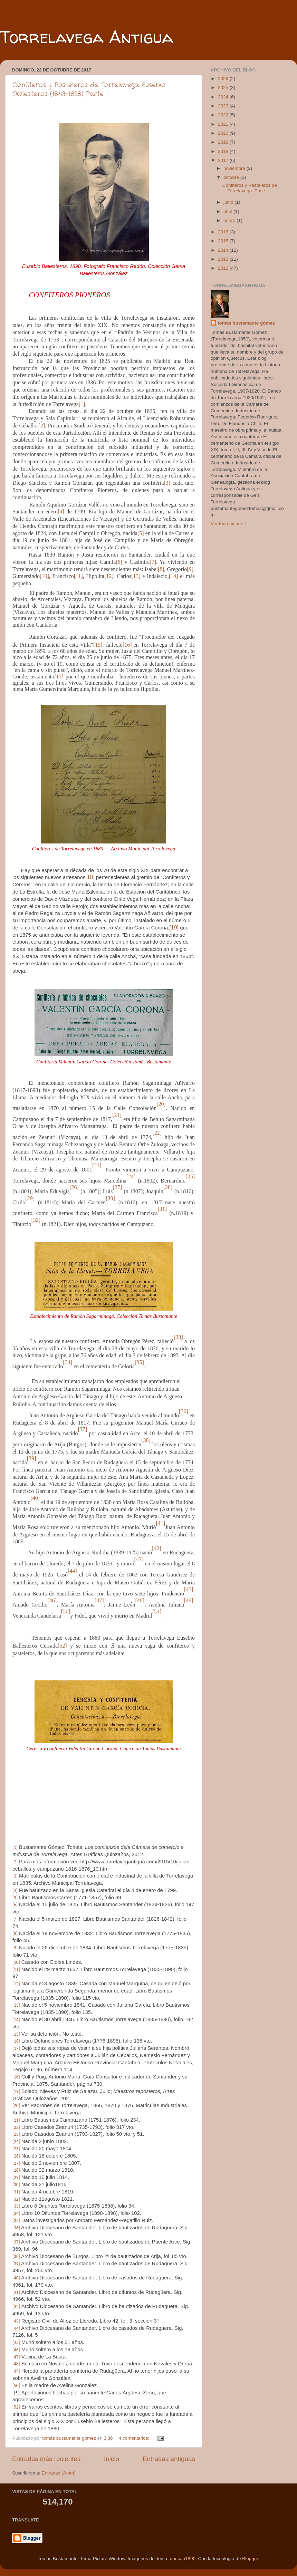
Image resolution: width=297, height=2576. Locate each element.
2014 (224, 250)
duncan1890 (182, 2558)
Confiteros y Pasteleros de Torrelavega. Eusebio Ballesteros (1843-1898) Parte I (88, 89)
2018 (224, 151)
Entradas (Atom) (59, 2473)
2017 (224, 160)
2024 (224, 96)
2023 (224, 105)
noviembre (235, 168)
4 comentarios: (135, 2438)
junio (228, 202)
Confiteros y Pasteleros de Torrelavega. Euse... (249, 188)
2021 (224, 124)
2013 (224, 259)
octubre (231, 177)
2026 (224, 78)
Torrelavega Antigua (86, 37)
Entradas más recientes (46, 2458)
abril (228, 211)
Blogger (250, 2558)
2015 (224, 240)
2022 (224, 114)
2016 (224, 231)
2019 (224, 142)
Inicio (111, 2458)
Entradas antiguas (169, 2458)
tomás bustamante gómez (246, 323)
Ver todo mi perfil (228, 523)
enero (230, 220)
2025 (224, 87)
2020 (224, 133)
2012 (224, 268)
